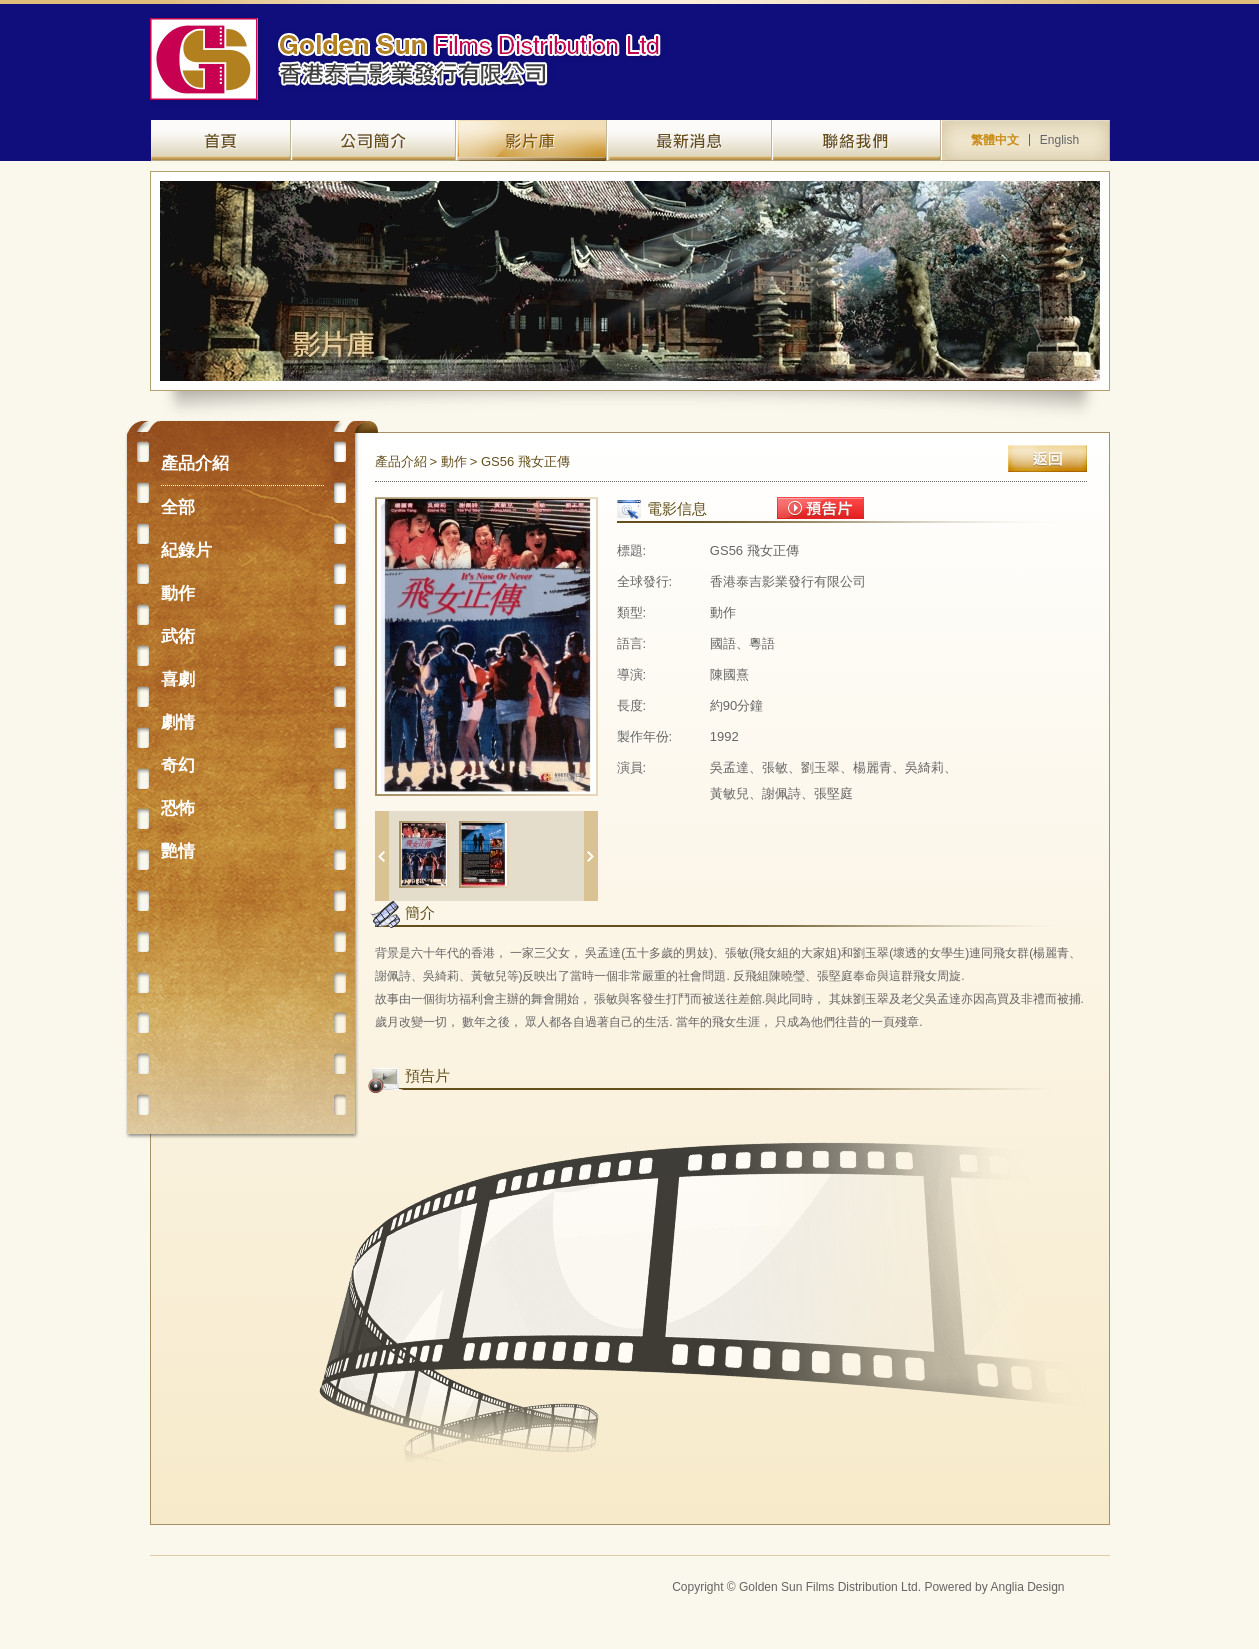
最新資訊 (689, 140)
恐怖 (178, 808)
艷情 (178, 851)
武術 (178, 636)
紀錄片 (186, 550)
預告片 (820, 508)
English (1059, 140)
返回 (1047, 458)
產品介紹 (531, 140)
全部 (178, 507)
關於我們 (373, 140)
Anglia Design (1027, 1587)
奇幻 (178, 765)
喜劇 (178, 679)
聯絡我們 (856, 140)
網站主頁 (221, 140)
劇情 (178, 722)
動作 (178, 593)
